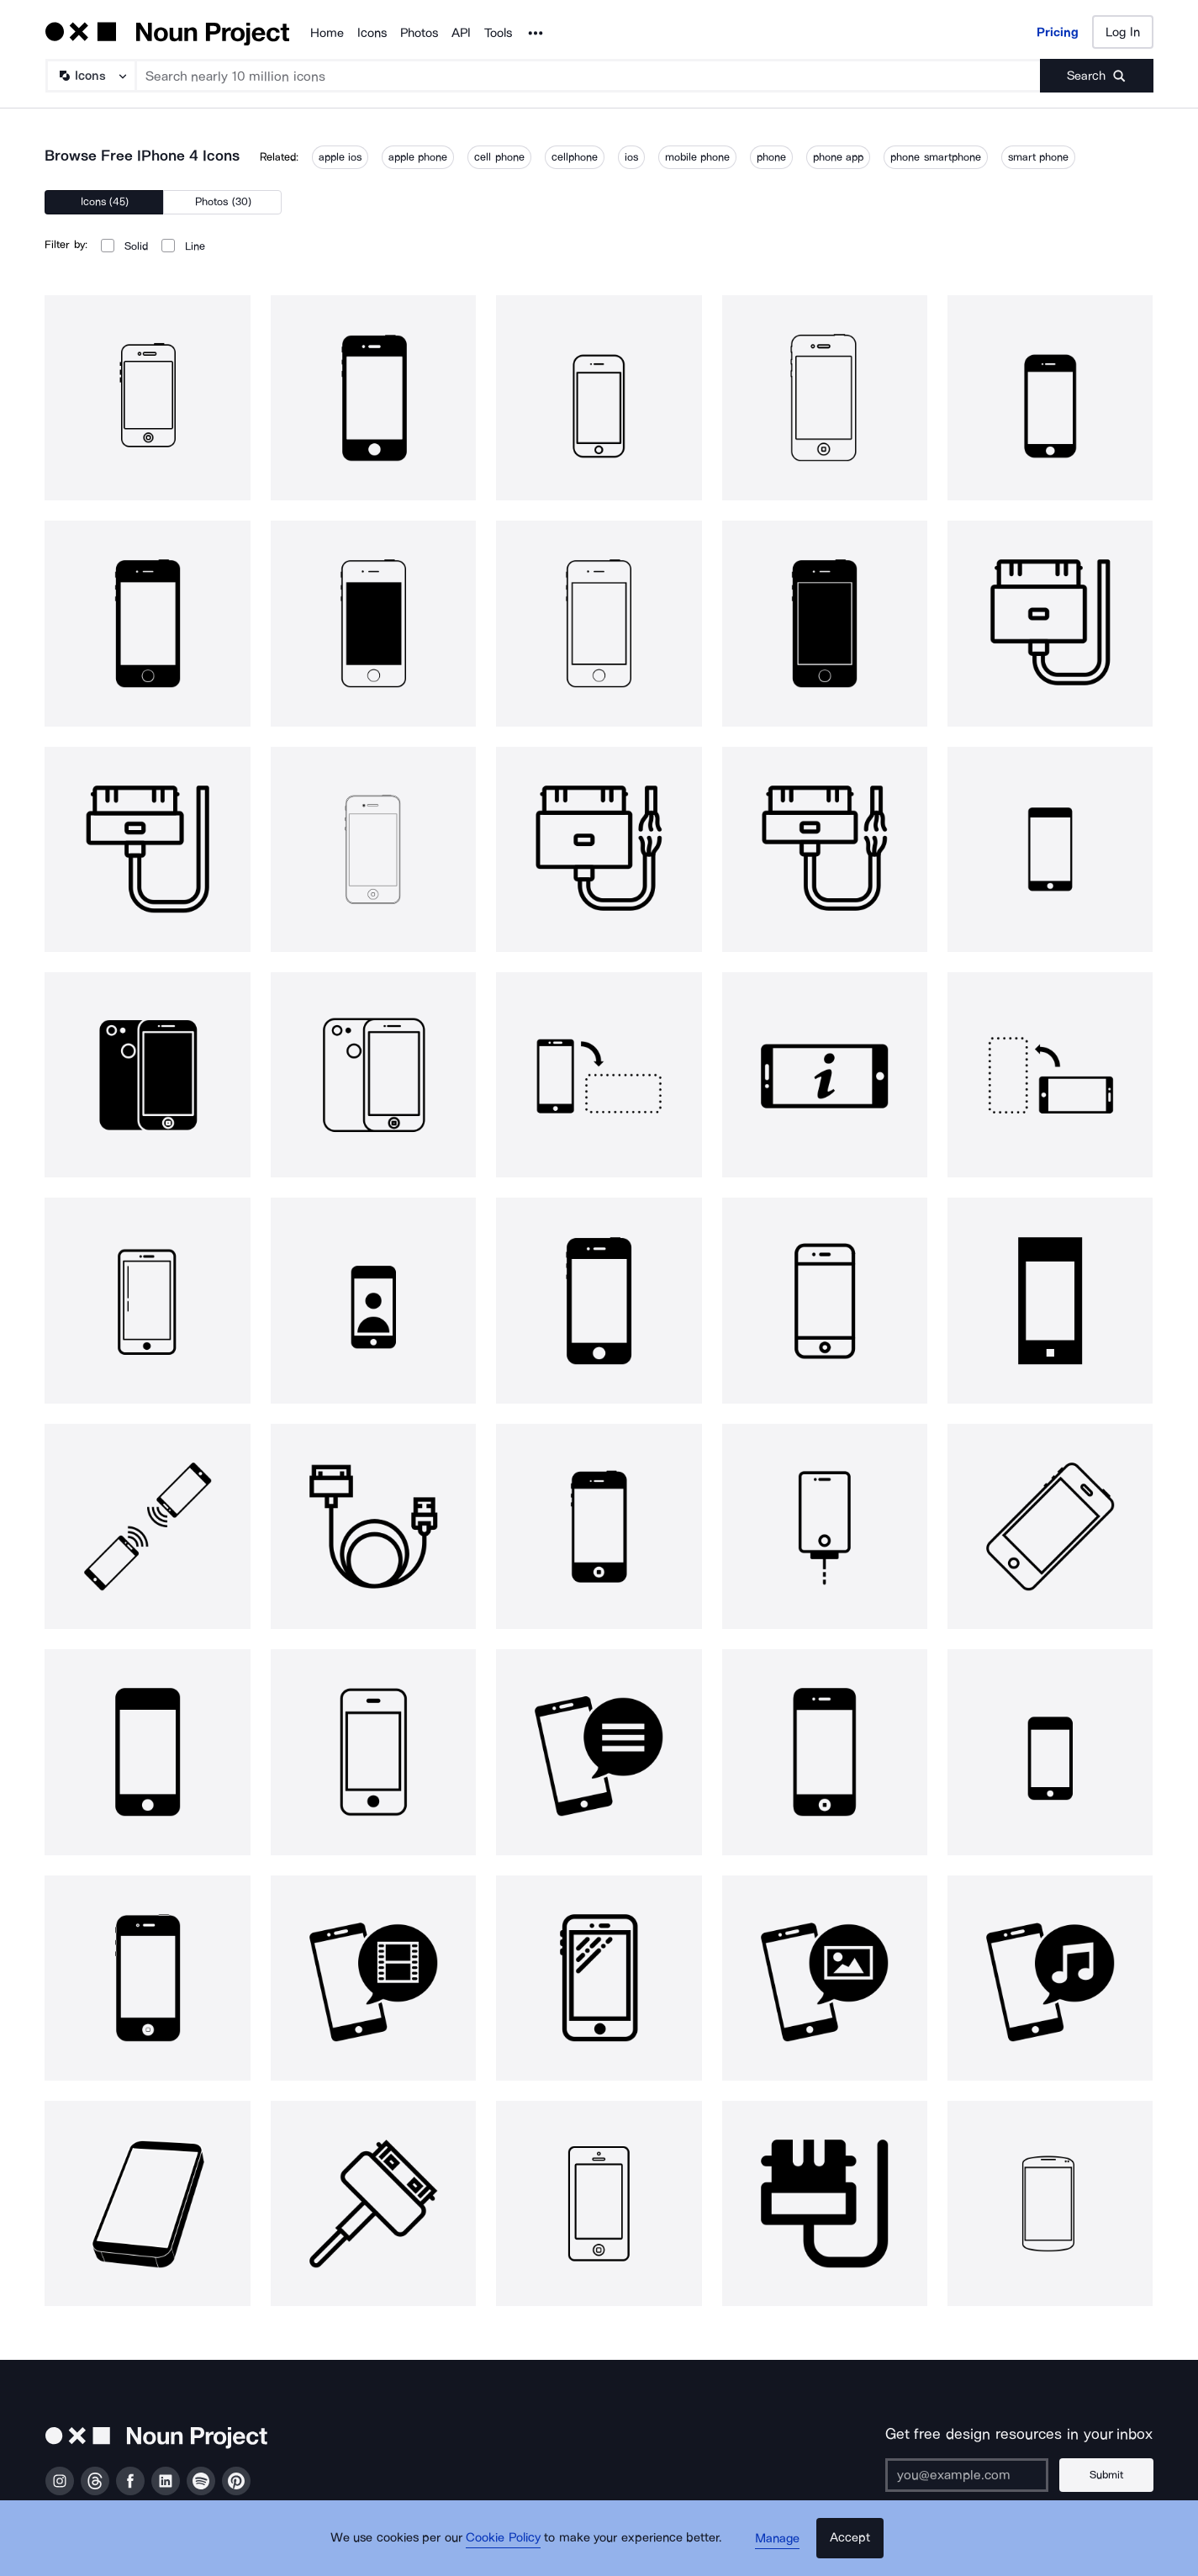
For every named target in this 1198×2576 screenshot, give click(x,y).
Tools (498, 32)
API (461, 32)
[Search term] (588, 76)
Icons (372, 32)
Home (327, 32)
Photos (419, 32)
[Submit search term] (1096, 76)
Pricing (1058, 32)
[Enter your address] (973, 2475)
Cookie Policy (509, 2546)
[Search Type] (90, 76)
